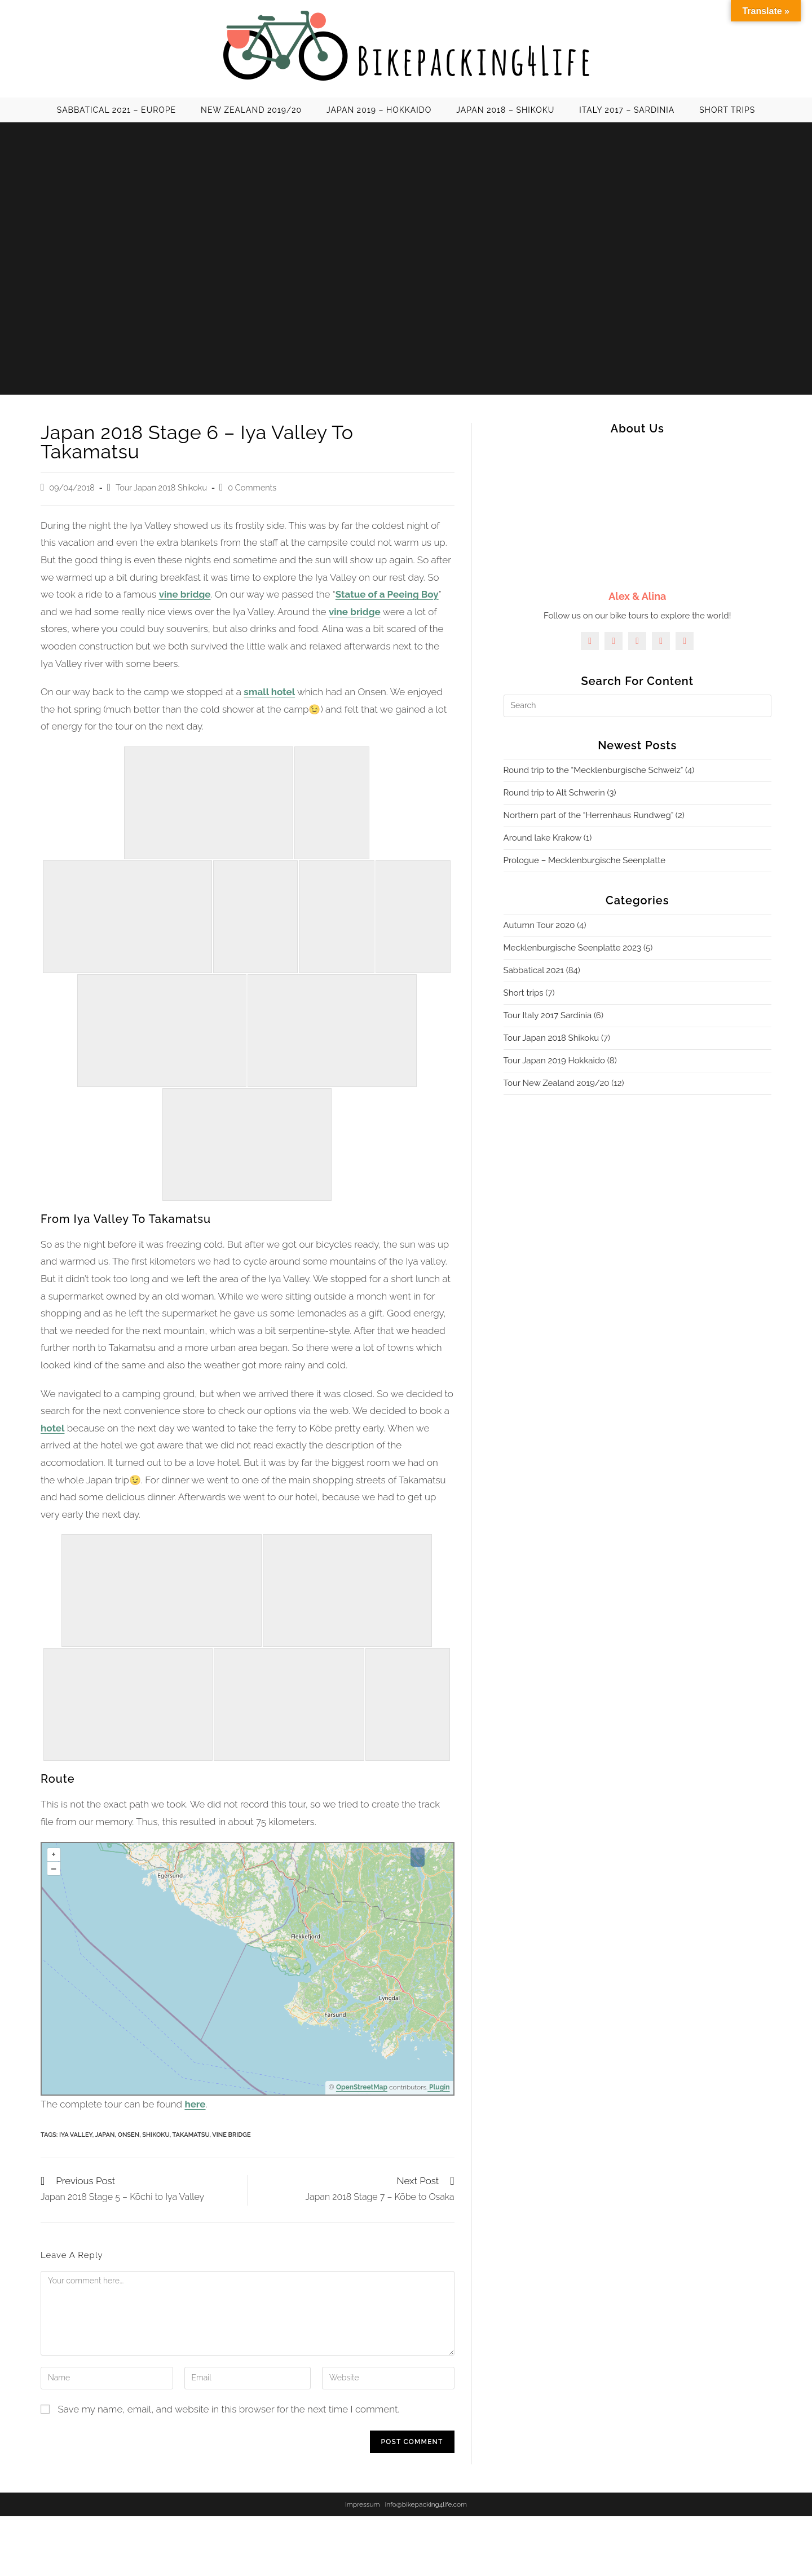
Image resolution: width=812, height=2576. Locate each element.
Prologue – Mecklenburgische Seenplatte (584, 860)
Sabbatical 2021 (534, 970)
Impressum (362, 2504)
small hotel (269, 691)
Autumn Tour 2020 (539, 925)
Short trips (524, 993)
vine (339, 611)
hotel (52, 1428)
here (194, 2104)
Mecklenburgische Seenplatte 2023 (573, 948)
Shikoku (155, 2134)
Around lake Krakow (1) (548, 838)
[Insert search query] (637, 706)
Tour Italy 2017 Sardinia (548, 1015)
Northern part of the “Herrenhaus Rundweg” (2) (594, 815)
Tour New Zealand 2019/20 (557, 1083)
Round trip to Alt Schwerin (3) (560, 793)
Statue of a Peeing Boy (387, 594)
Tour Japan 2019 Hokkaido (554, 1060)
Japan (105, 2134)
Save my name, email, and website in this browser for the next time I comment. (228, 2409)
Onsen (129, 2134)
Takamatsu (190, 2134)
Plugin (438, 2087)
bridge (365, 611)
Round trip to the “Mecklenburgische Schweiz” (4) (599, 770)
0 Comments (252, 487)
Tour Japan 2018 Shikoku (161, 487)
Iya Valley (75, 2134)
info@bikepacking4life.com (426, 2504)
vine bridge (185, 594)
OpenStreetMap (361, 2087)
